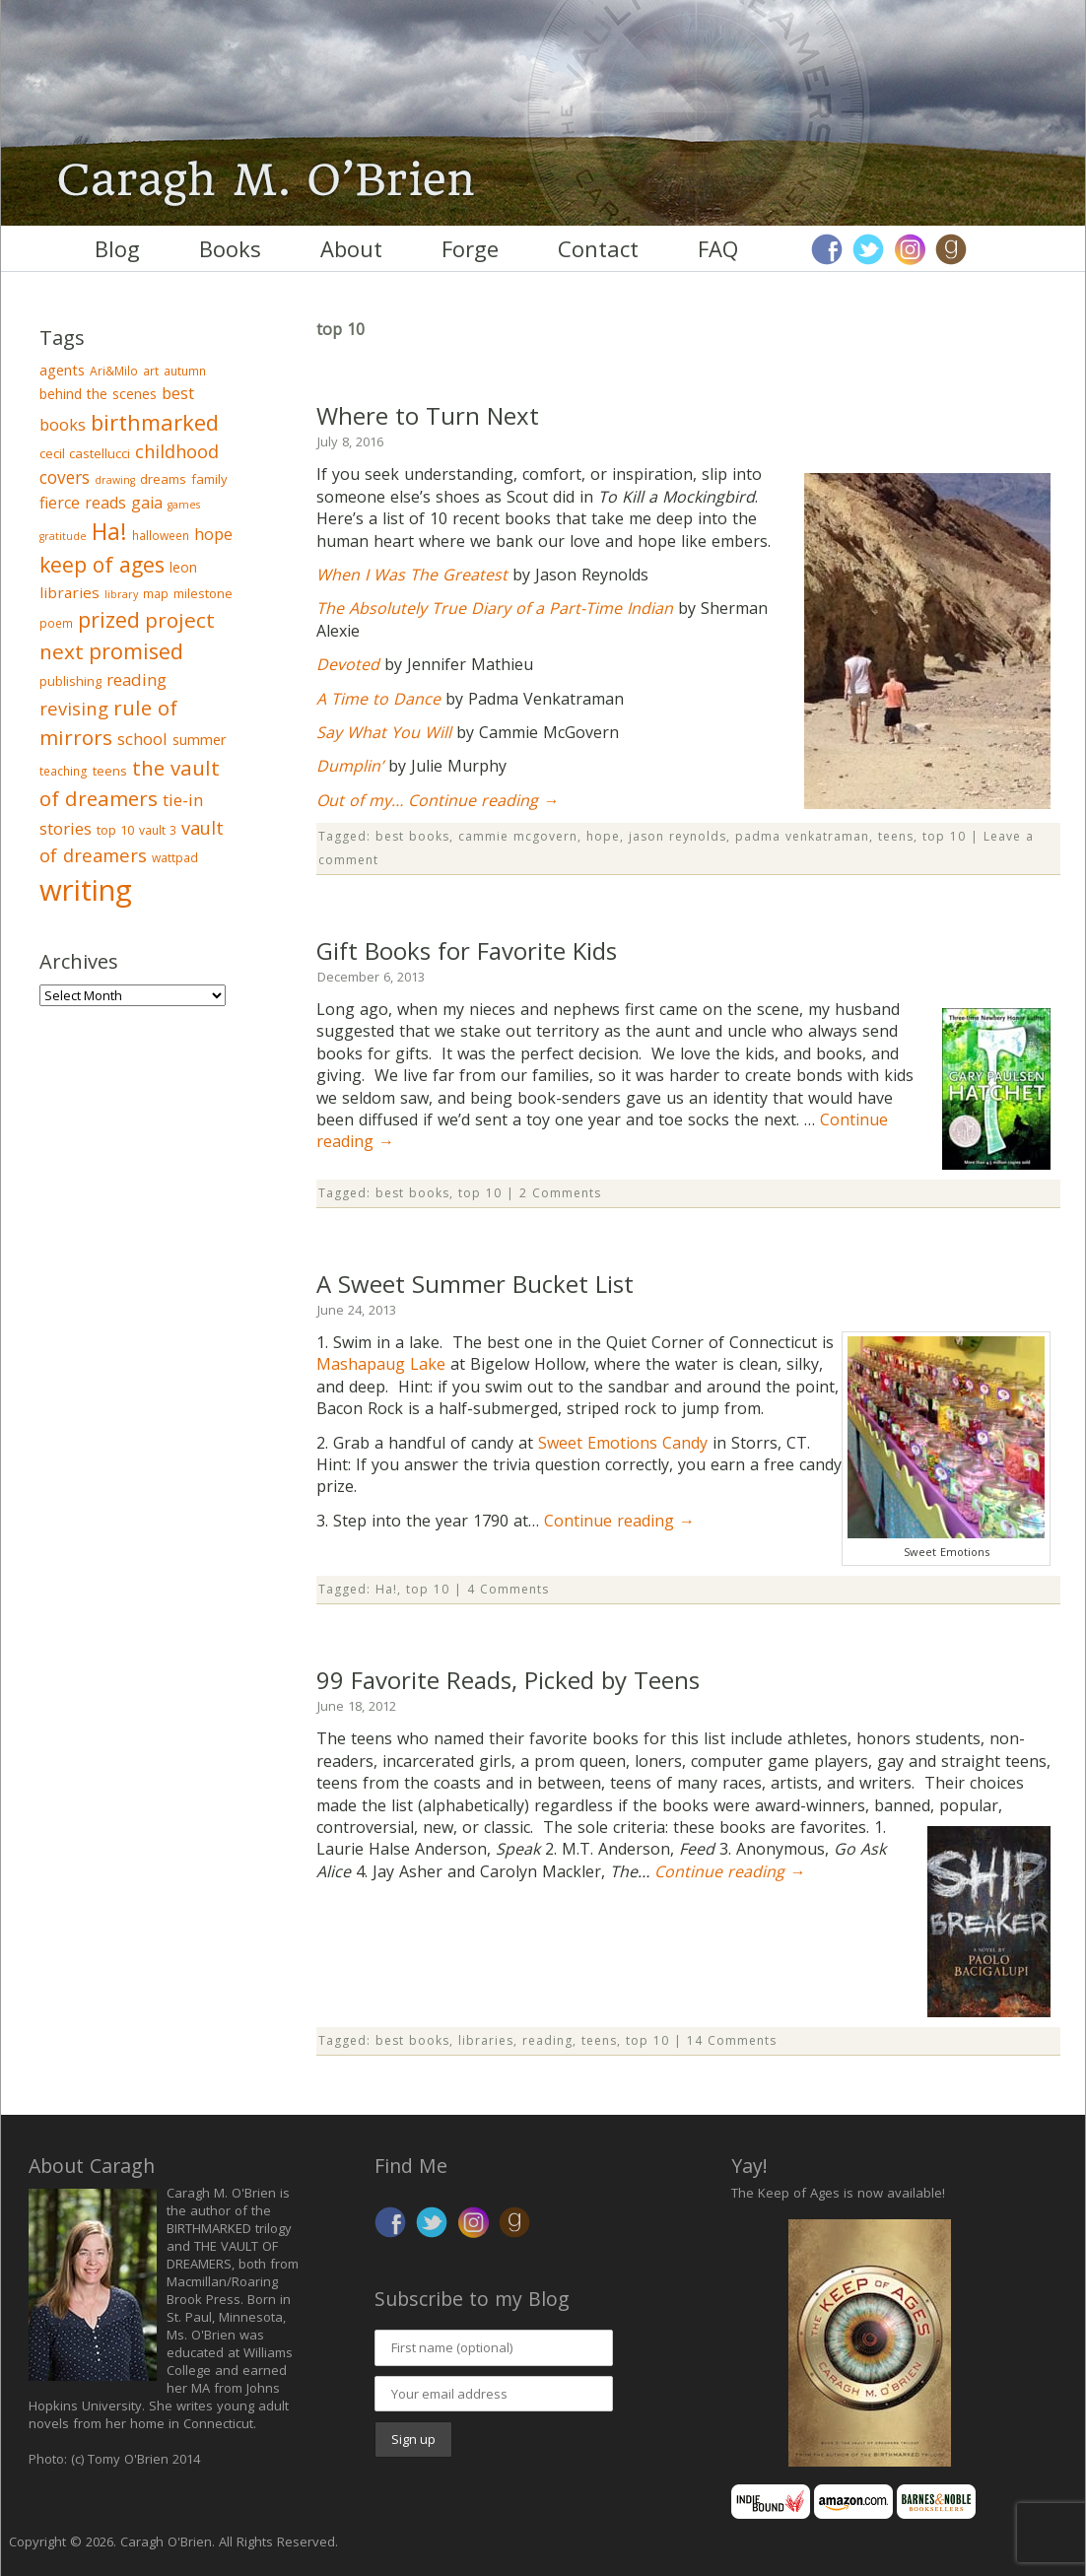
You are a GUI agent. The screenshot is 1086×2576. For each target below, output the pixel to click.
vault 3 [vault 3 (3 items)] (157, 830)
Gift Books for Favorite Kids (466, 950)
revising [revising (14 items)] (73, 708)
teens (896, 836)
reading (547, 2040)
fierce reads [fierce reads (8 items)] (82, 502)
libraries (485, 2040)
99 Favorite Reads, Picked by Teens (508, 1679)
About (351, 248)
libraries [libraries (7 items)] (69, 592)
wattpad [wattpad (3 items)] (175, 857)
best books (412, 836)
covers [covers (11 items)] (64, 477)
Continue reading (483, 800)
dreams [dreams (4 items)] (163, 479)
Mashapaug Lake (380, 1364)
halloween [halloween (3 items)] (160, 535)
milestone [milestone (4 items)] (203, 593)
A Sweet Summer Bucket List (475, 1283)
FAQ (718, 248)
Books (230, 248)
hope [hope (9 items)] (213, 533)
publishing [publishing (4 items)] (70, 681)
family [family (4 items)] (209, 479)
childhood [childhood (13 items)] (177, 451)
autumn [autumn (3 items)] (185, 371)
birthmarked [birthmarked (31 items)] (155, 422)
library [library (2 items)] (121, 594)
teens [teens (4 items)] (110, 771)
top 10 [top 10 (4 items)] (115, 830)
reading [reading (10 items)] (136, 679)
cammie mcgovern (517, 836)
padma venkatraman (802, 836)
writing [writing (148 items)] (85, 890)
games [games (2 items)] (184, 504)
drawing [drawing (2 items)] (115, 480)
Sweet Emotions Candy (623, 1443)
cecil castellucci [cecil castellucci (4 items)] (84, 453)
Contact (598, 248)
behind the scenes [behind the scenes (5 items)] (98, 393)
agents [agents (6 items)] (62, 369)
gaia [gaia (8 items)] (147, 502)
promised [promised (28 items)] (136, 651)
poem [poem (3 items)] (56, 623)
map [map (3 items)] (156, 593)
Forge (470, 248)
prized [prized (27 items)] (109, 619)
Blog (117, 248)
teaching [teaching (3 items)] (63, 771)
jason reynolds (677, 836)
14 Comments (732, 2040)
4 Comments (508, 1589)
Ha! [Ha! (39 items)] (109, 531)
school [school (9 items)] (142, 738)
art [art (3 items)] (151, 371)
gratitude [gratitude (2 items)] (63, 536)
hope (603, 836)
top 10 (944, 836)
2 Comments (560, 1193)
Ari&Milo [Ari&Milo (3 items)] (114, 371)
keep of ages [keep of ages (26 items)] (102, 564)
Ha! (386, 1589)
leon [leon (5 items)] (183, 567)
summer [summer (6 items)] (199, 739)
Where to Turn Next (427, 415)
